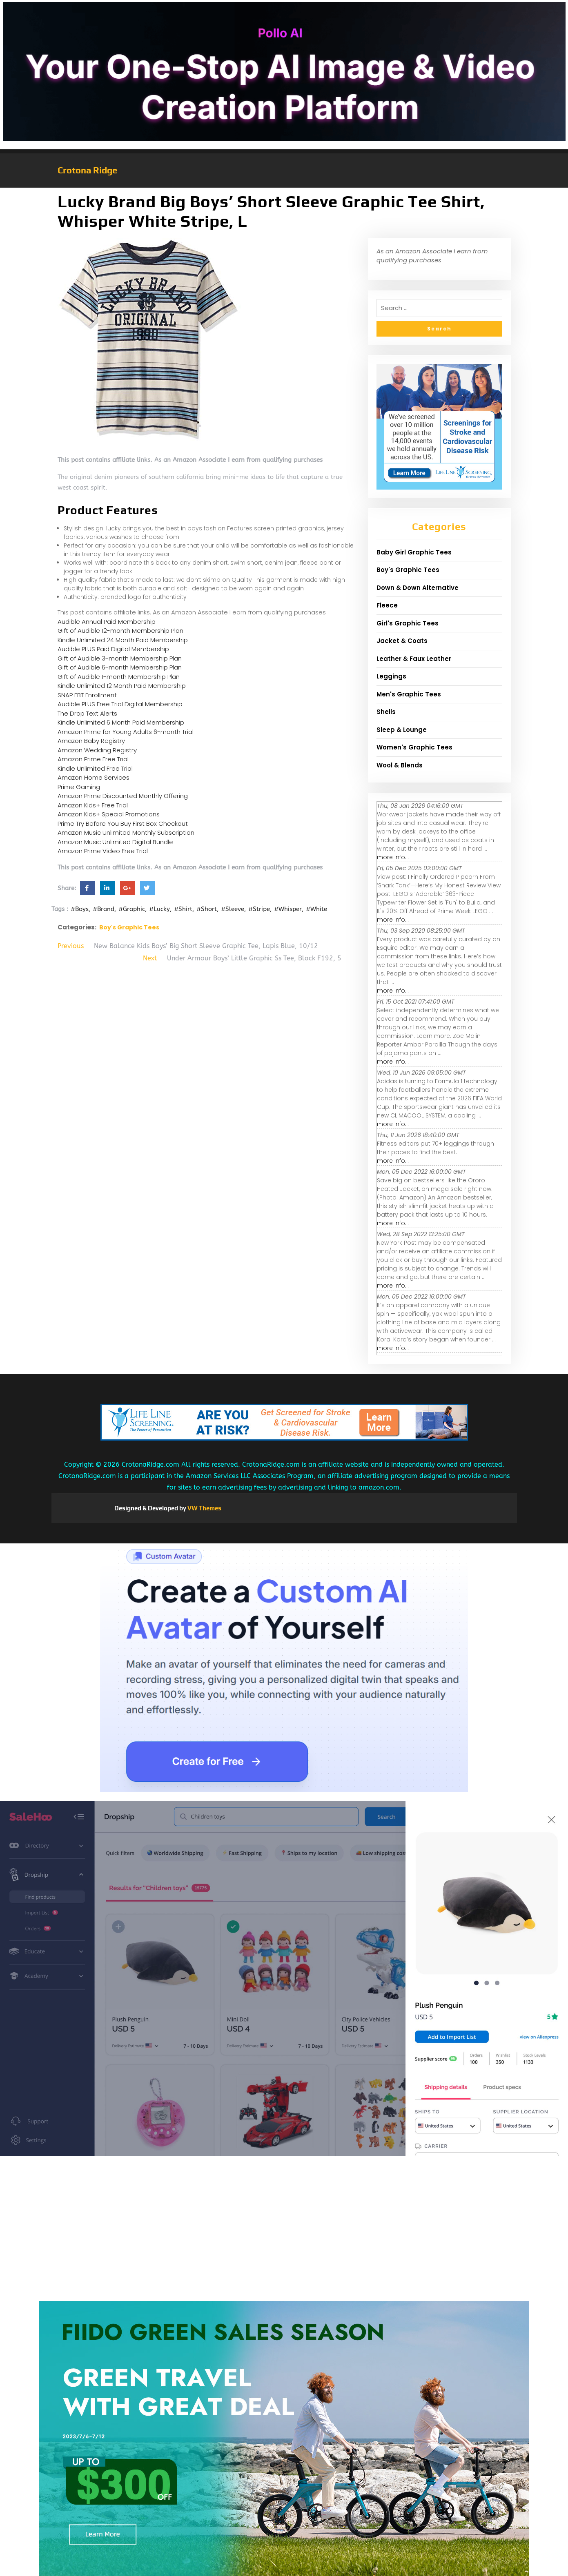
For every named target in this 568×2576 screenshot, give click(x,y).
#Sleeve (232, 909)
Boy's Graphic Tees (129, 927)
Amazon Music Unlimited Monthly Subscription (126, 832)
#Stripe (259, 909)
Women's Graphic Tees (414, 747)
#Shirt (183, 909)
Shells (386, 711)
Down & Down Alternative (417, 587)
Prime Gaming (79, 787)
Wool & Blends (399, 765)
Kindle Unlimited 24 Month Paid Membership (123, 640)
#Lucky (159, 909)
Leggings (391, 676)
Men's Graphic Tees (408, 694)
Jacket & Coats (402, 640)
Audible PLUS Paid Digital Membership (113, 649)
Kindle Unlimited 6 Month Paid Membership (121, 722)
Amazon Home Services (93, 777)
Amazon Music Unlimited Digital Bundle (115, 842)
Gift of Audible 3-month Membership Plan (120, 658)
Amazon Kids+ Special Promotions (109, 814)
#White (316, 909)
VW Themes (203, 1508)
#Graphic (131, 909)
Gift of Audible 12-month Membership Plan (120, 630)
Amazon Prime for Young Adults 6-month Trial (126, 731)
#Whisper (288, 909)
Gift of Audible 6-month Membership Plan (120, 667)
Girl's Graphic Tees (407, 623)
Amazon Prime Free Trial (93, 759)
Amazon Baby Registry (91, 740)
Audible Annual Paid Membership (107, 621)
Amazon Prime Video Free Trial (103, 851)
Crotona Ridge (87, 170)
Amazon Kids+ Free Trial (93, 805)
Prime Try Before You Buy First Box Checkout (123, 823)
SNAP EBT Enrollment (87, 695)
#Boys (80, 909)
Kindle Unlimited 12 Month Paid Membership (122, 685)
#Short (206, 909)
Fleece (387, 605)
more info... (393, 857)
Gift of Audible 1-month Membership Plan (119, 676)
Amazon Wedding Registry (97, 750)
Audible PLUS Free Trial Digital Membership (120, 704)
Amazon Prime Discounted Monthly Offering (123, 795)
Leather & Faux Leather (413, 658)
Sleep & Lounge (401, 729)
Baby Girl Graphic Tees (414, 552)
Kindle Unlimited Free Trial (95, 768)
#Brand (103, 909)
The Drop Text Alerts (87, 713)
